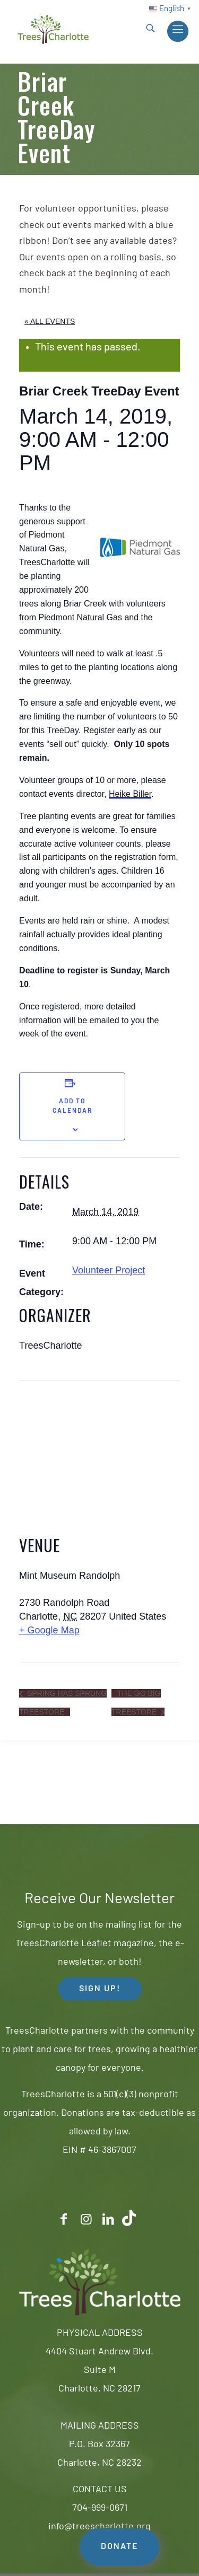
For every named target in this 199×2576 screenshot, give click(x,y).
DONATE (119, 2547)
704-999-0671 (99, 2508)
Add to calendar (72, 1106)
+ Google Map (49, 1630)
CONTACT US (100, 2490)
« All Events (49, 321)
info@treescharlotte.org (99, 2527)
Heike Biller (130, 793)
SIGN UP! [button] (99, 1989)
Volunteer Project (108, 1270)
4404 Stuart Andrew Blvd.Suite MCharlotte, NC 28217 (99, 2370)
